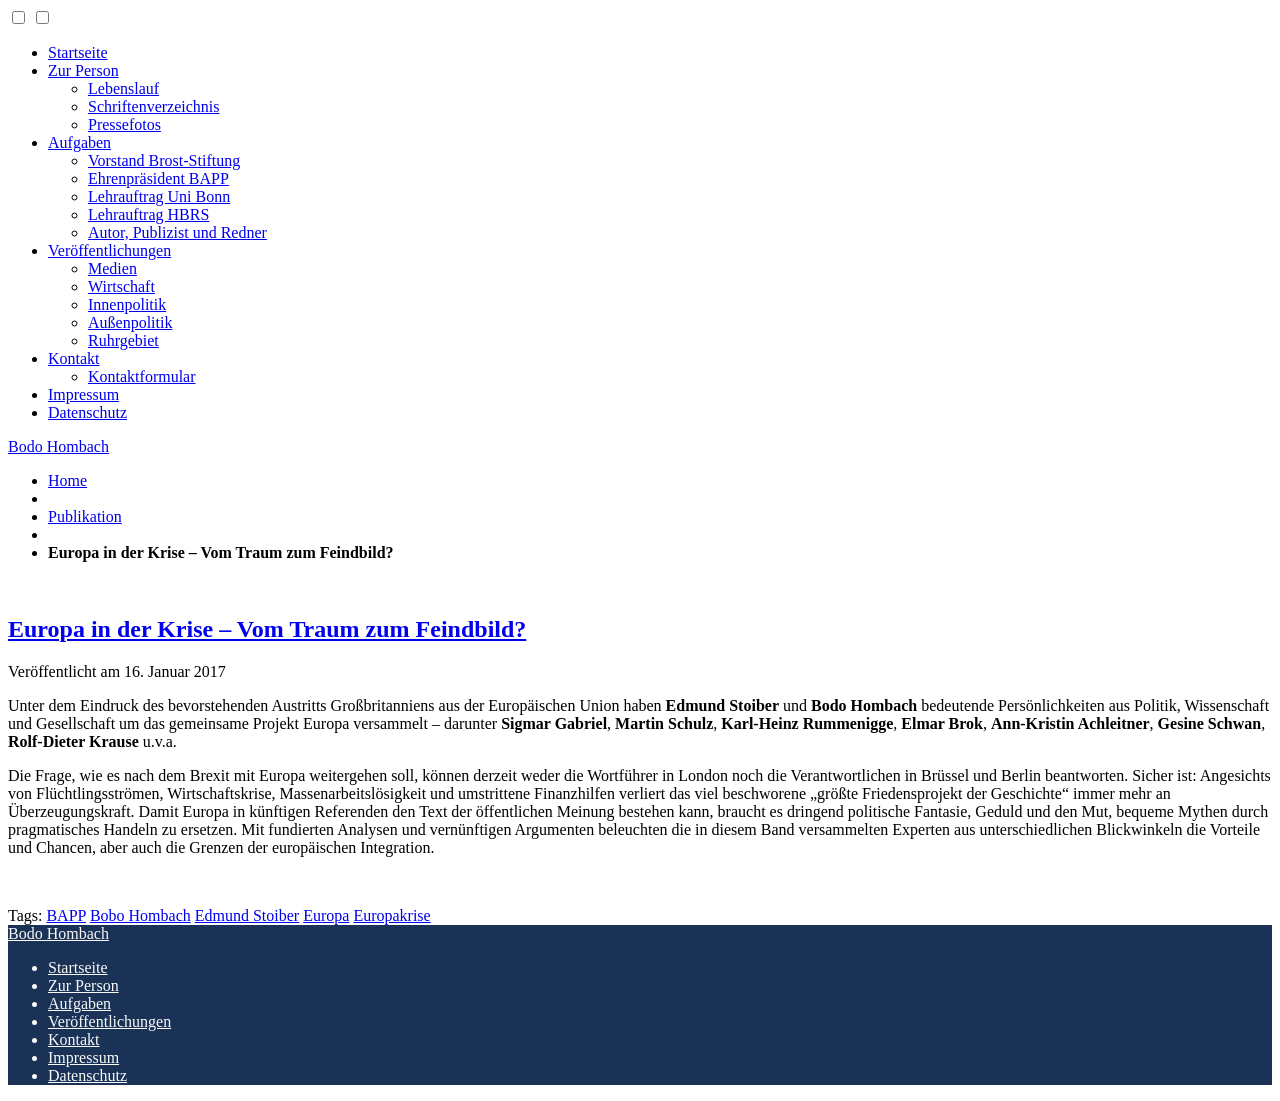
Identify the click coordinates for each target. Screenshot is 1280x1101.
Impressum (83, 394)
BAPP (65, 915)
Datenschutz (87, 412)
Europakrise (391, 915)
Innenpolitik (127, 304)
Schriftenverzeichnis (154, 106)
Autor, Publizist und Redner (177, 232)
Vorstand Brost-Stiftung (164, 160)
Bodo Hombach (58, 446)
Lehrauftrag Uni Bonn (159, 196)
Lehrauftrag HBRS (148, 214)
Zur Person (83, 70)
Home (67, 480)
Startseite (78, 52)
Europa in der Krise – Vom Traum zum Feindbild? (267, 629)
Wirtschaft (121, 286)
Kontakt (74, 358)
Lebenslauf (123, 88)
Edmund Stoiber (247, 915)
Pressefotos (124, 124)
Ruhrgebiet (123, 340)
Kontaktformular (142, 376)
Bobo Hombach (140, 915)
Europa (326, 915)
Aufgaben (79, 142)
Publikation (85, 516)
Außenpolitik (130, 322)
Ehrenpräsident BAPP (158, 178)
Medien (112, 268)
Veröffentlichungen (109, 250)
